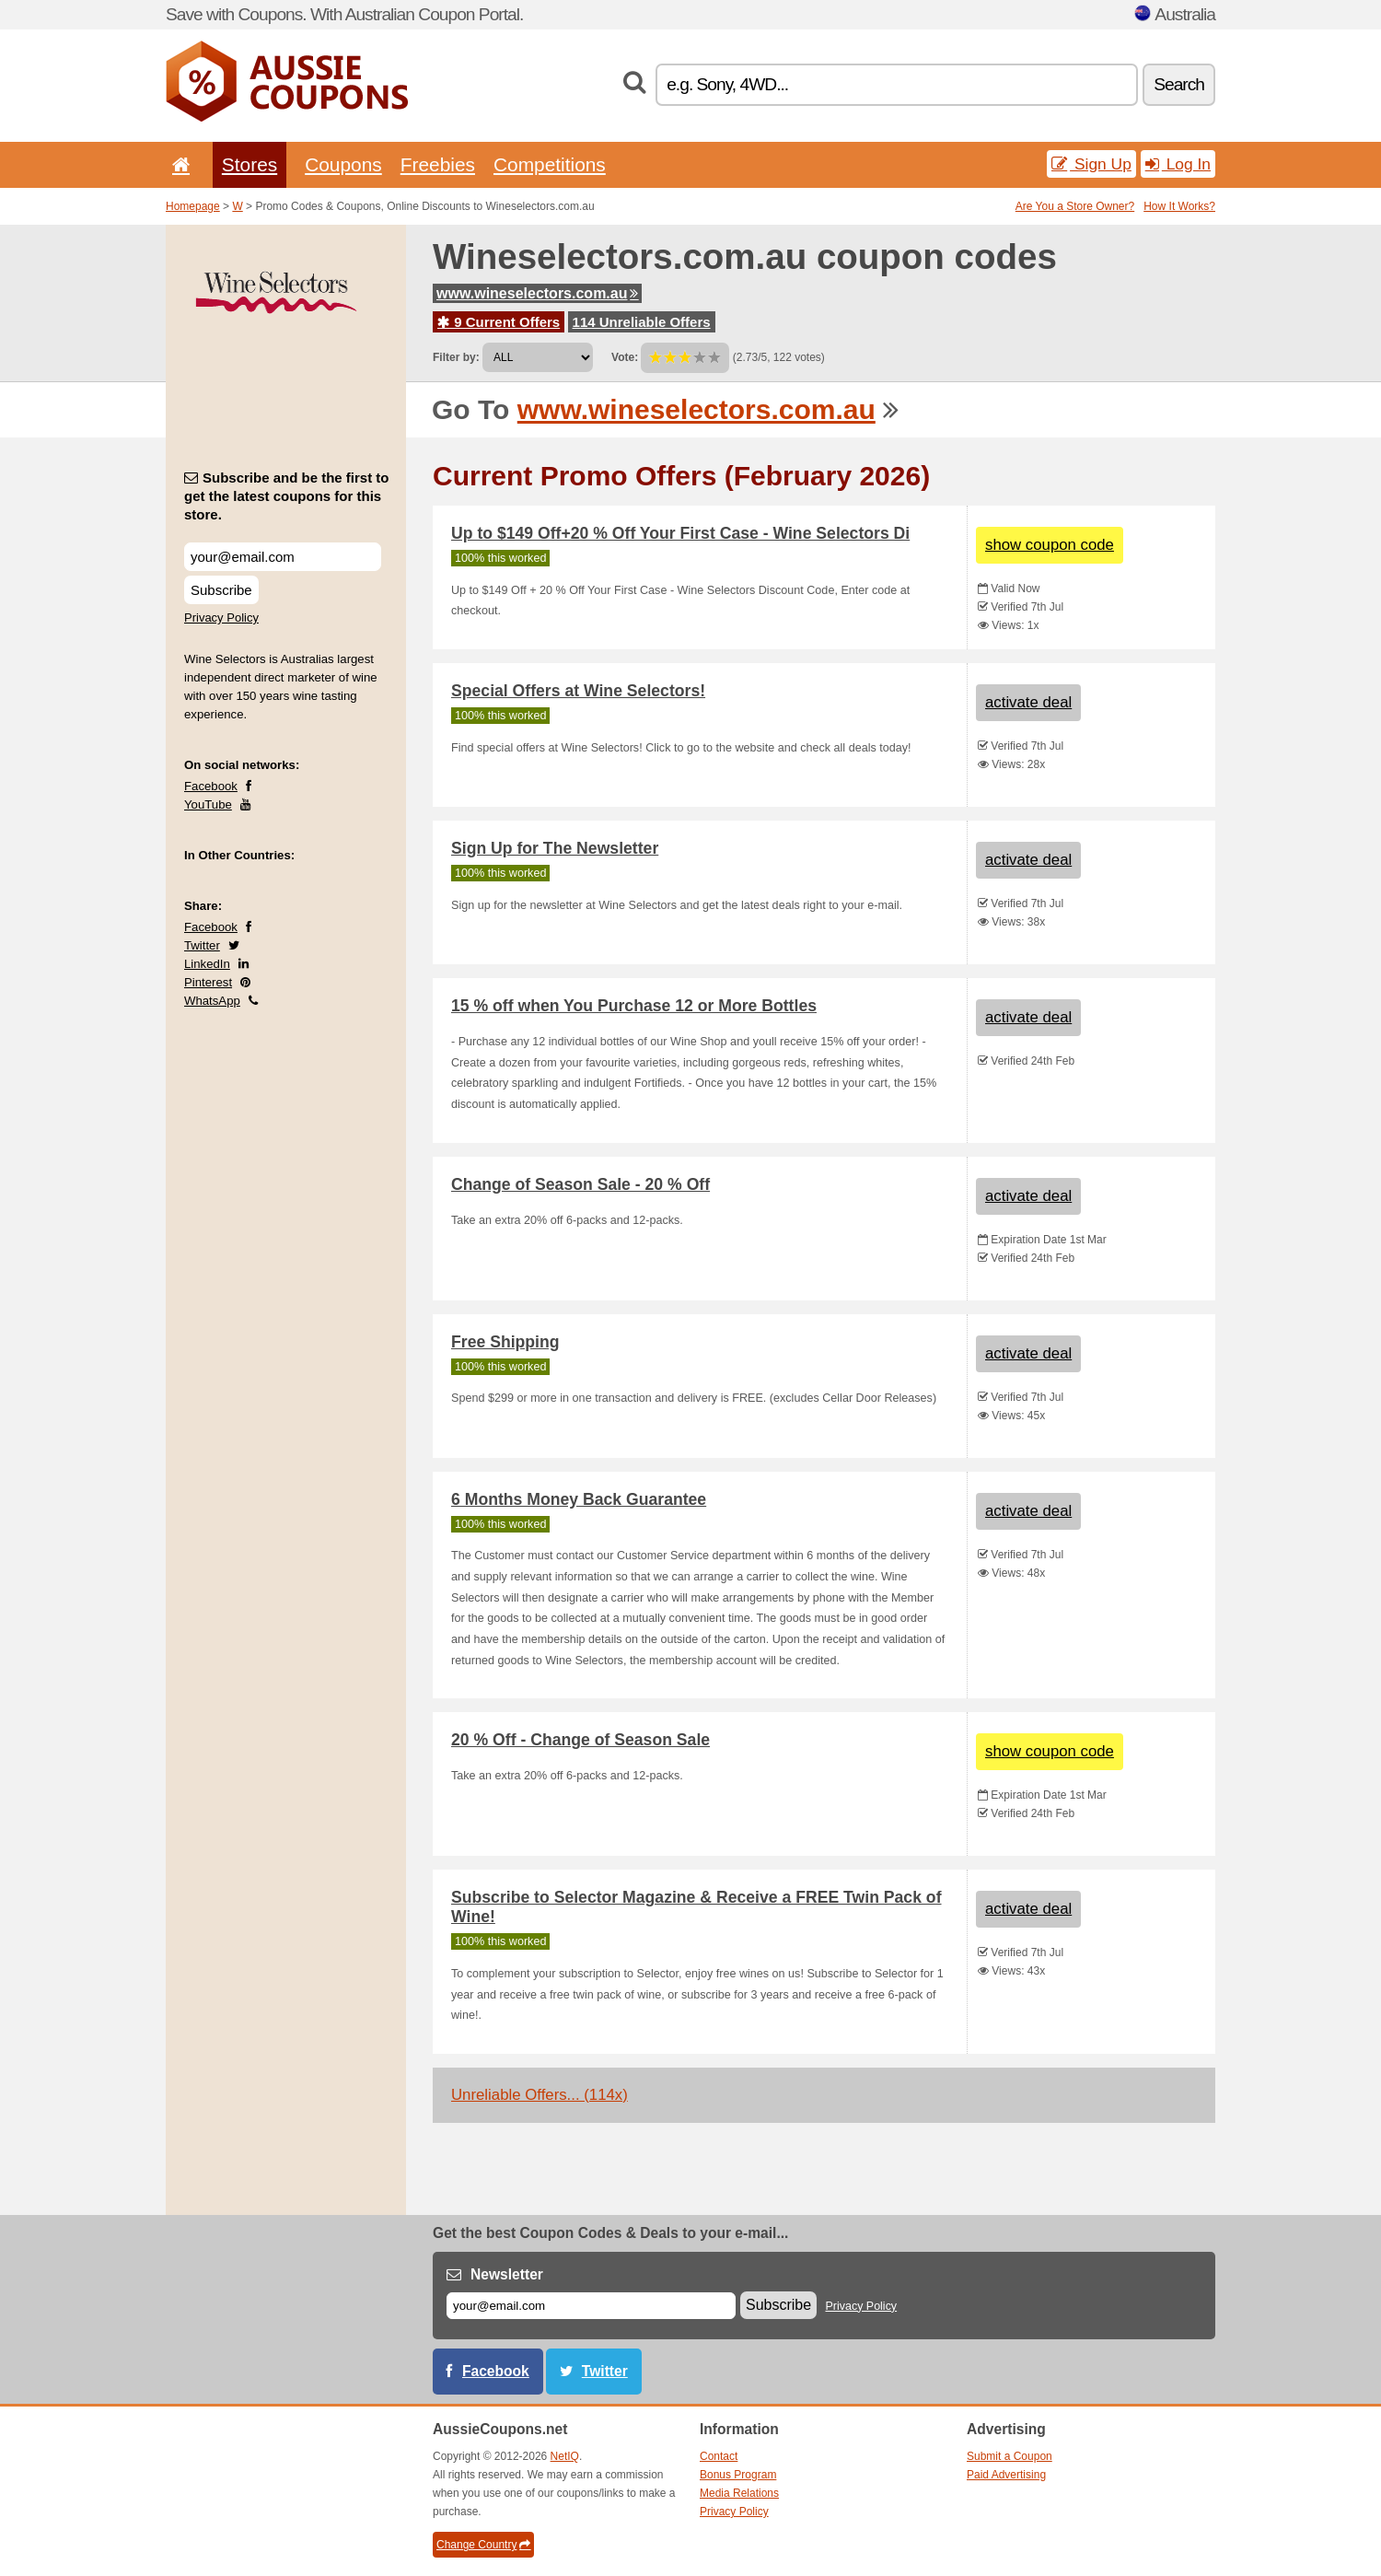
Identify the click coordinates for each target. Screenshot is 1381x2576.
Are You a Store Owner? (1074, 206)
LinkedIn (207, 964)
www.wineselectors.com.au (537, 293)
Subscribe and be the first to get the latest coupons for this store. (286, 496)
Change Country (483, 2544)
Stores (249, 164)
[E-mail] (591, 2305)
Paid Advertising (1006, 2474)
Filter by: (456, 357)
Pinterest (208, 982)
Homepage (193, 206)
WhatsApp (212, 1001)
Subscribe (221, 590)
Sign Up (1091, 164)
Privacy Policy (221, 617)
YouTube (208, 804)
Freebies (437, 164)
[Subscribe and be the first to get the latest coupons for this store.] (282, 556)
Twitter (202, 945)
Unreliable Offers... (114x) (539, 2095)
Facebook (211, 786)
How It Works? (1179, 206)
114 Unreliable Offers (642, 322)
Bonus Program (738, 2474)
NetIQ (565, 2456)
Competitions (549, 164)
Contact (718, 2456)
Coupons (343, 164)
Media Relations (739, 2493)
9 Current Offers (498, 322)
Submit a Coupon (1009, 2456)
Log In (1178, 164)
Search (1179, 84)
